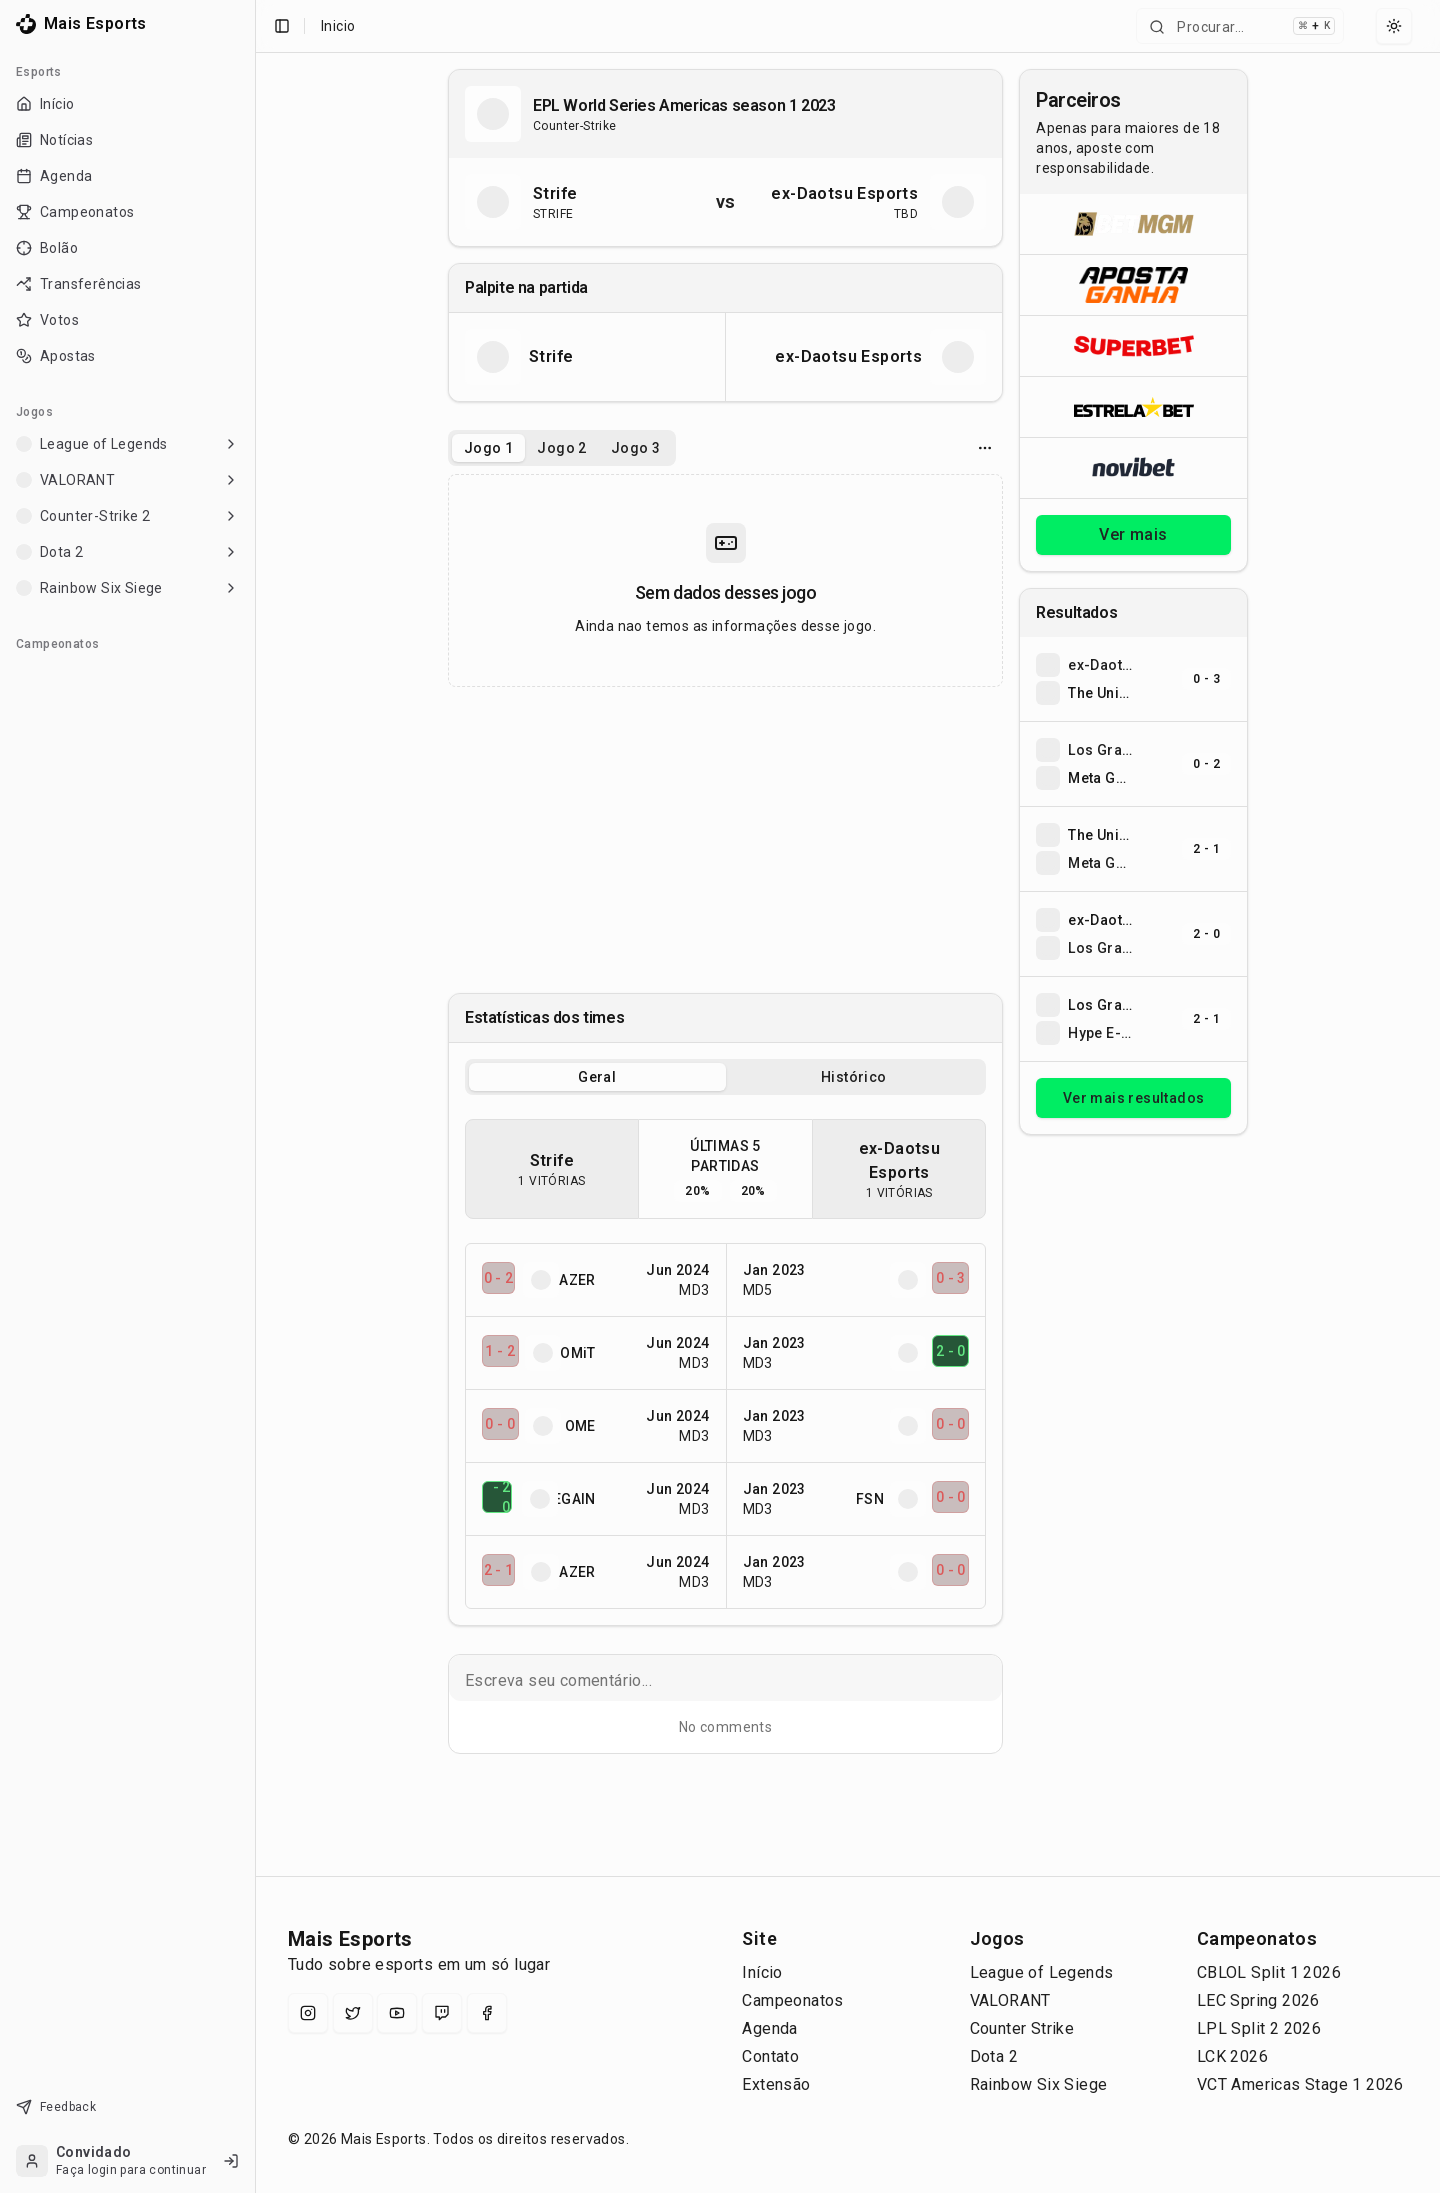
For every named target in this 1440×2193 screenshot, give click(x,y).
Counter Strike (1022, 2028)
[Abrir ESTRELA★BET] (1133, 406)
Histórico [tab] (854, 1077)
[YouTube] (397, 2013)
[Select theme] (1394, 26)
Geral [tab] (597, 1077)
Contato (770, 2056)
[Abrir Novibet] (1133, 467)
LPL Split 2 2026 (1259, 2028)
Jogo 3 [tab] (635, 448)
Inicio (338, 26)
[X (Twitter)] (353, 2013)
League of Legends (1042, 1972)
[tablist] (562, 448)
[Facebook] (487, 2013)
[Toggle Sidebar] (247, 1096)
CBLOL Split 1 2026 (1269, 1972)
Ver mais (1133, 534)
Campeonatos (792, 2000)
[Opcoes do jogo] (985, 448)
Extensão (776, 2084)
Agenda (769, 2028)
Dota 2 (994, 2056)
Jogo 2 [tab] (561, 448)
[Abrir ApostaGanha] (1133, 284)
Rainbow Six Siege (1039, 2084)
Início (762, 1972)
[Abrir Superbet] (1133, 345)
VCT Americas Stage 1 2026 (1300, 2084)
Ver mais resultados (1134, 1098)
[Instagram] (308, 2013)
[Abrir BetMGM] (1133, 224)
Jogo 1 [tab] (488, 448)
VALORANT (1010, 2000)
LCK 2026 (1232, 2056)
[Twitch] (442, 2013)
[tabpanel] (725, 580)
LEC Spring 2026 (1258, 2000)
